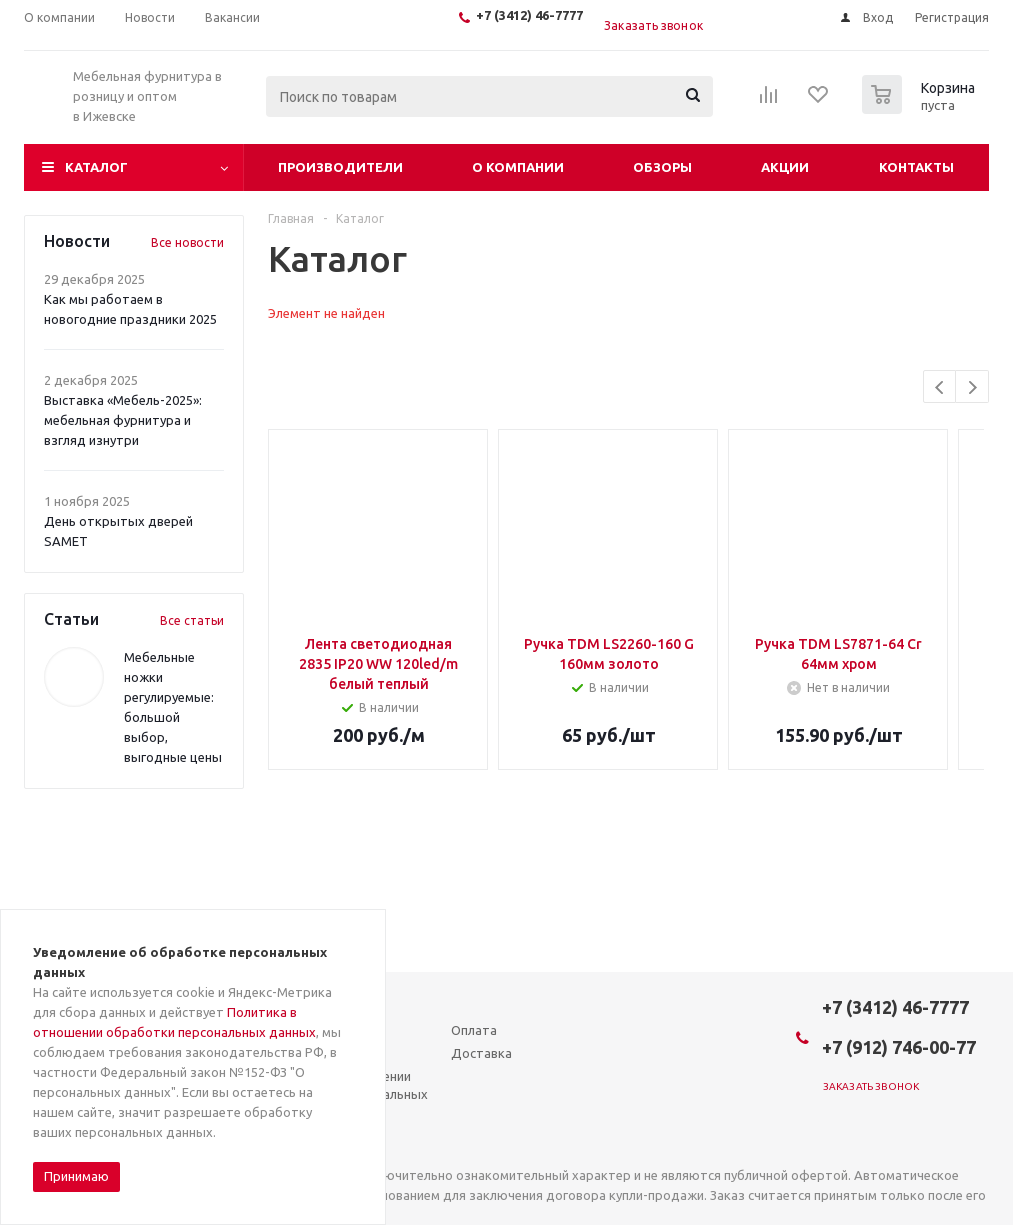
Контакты (916, 167)
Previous (940, 387)
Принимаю (76, 1176)
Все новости (187, 242)
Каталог (96, 167)
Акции (785, 167)
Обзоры (662, 167)
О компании (518, 167)
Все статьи (192, 620)
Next (972, 387)
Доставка (481, 1053)
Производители (340, 167)
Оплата (474, 1030)
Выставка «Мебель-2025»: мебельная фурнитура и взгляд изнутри (123, 420)
